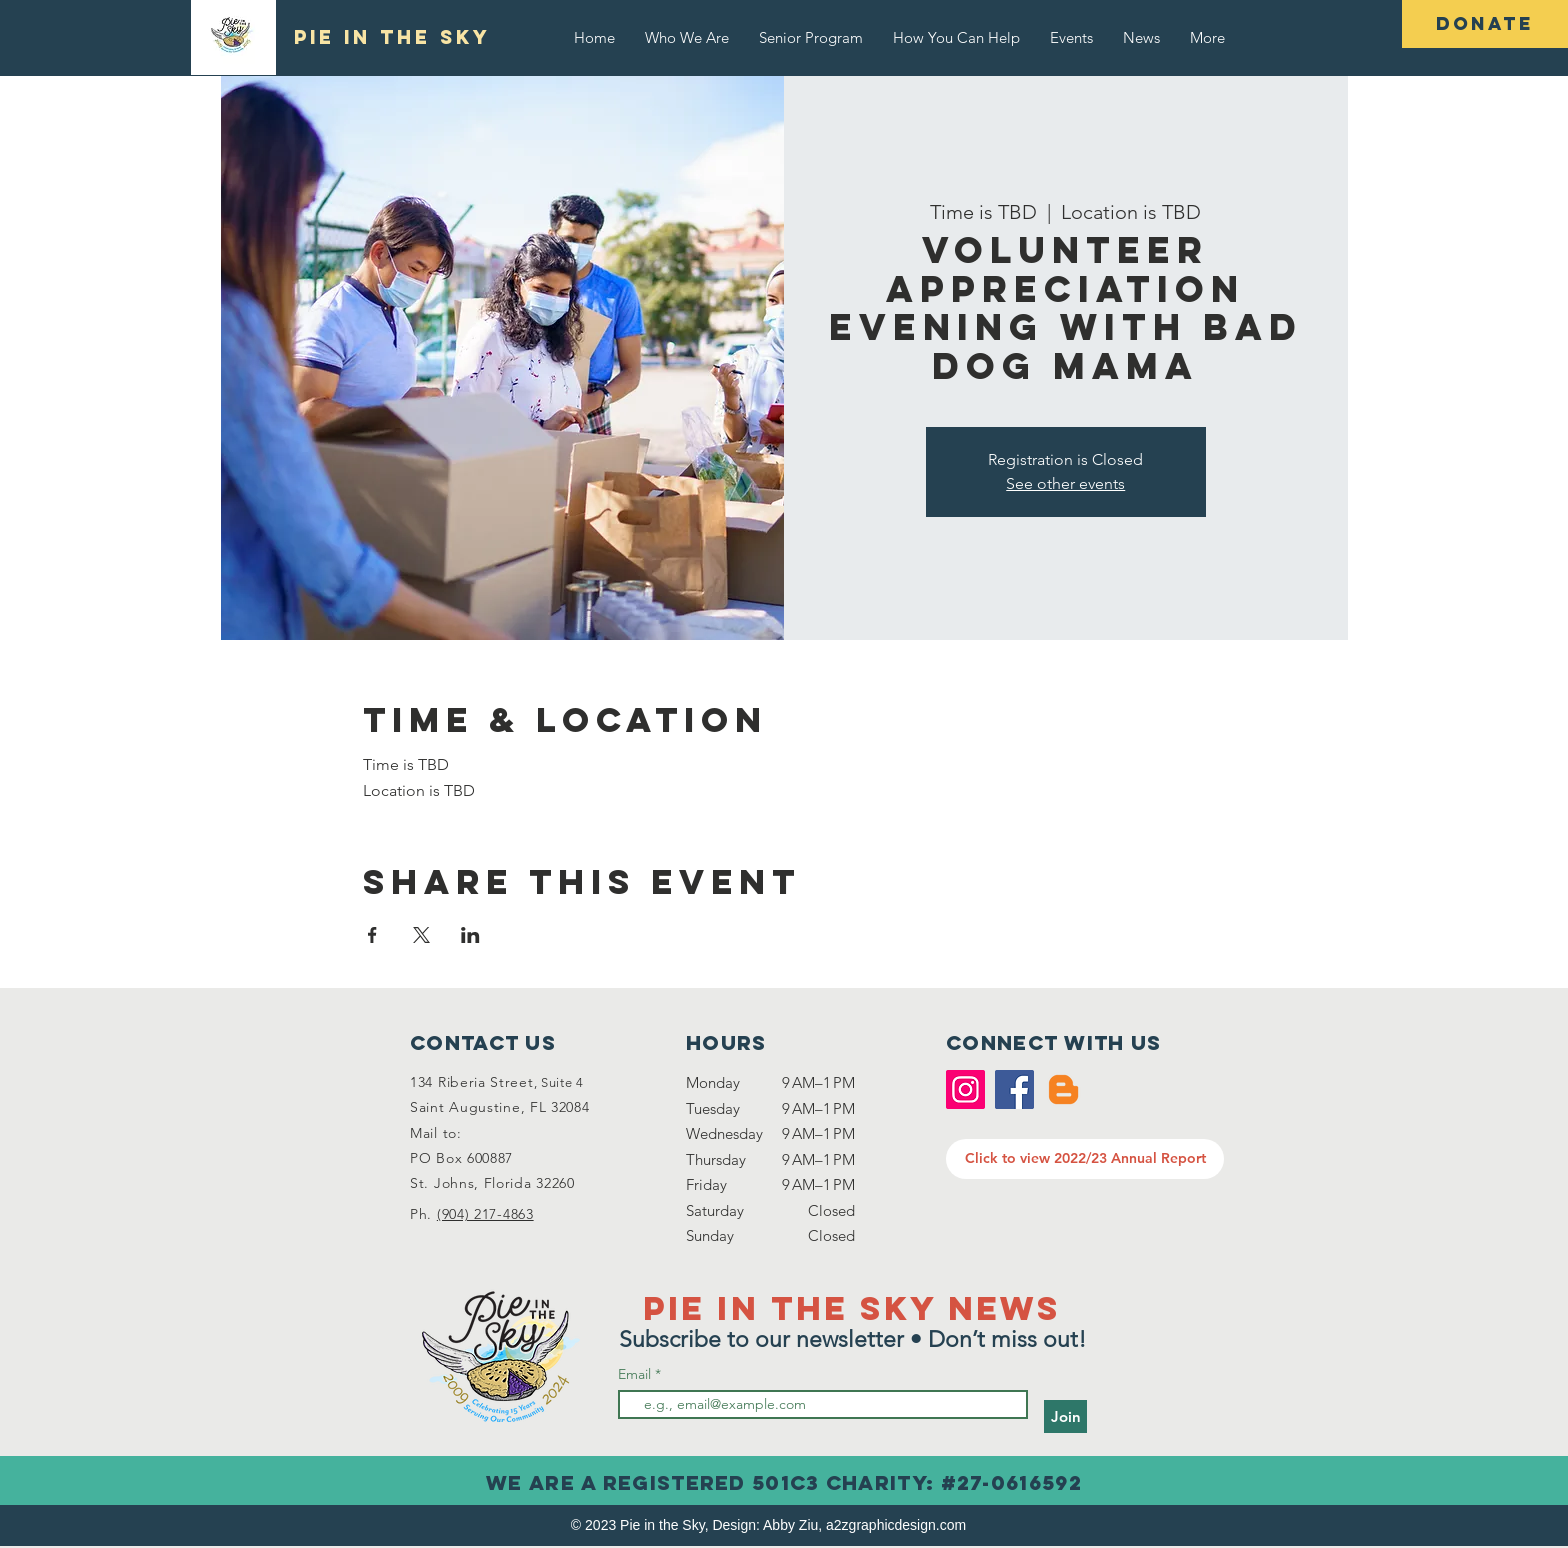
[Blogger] (1063, 1089)
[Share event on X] (421, 935)
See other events (1065, 483)
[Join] (1065, 1416)
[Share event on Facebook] (372, 935)
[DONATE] (1485, 24)
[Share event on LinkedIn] (470, 935)
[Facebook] (1014, 1089)
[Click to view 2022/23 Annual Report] (1085, 1159)
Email (636, 1374)
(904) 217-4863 (485, 1214)
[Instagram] (965, 1089)
